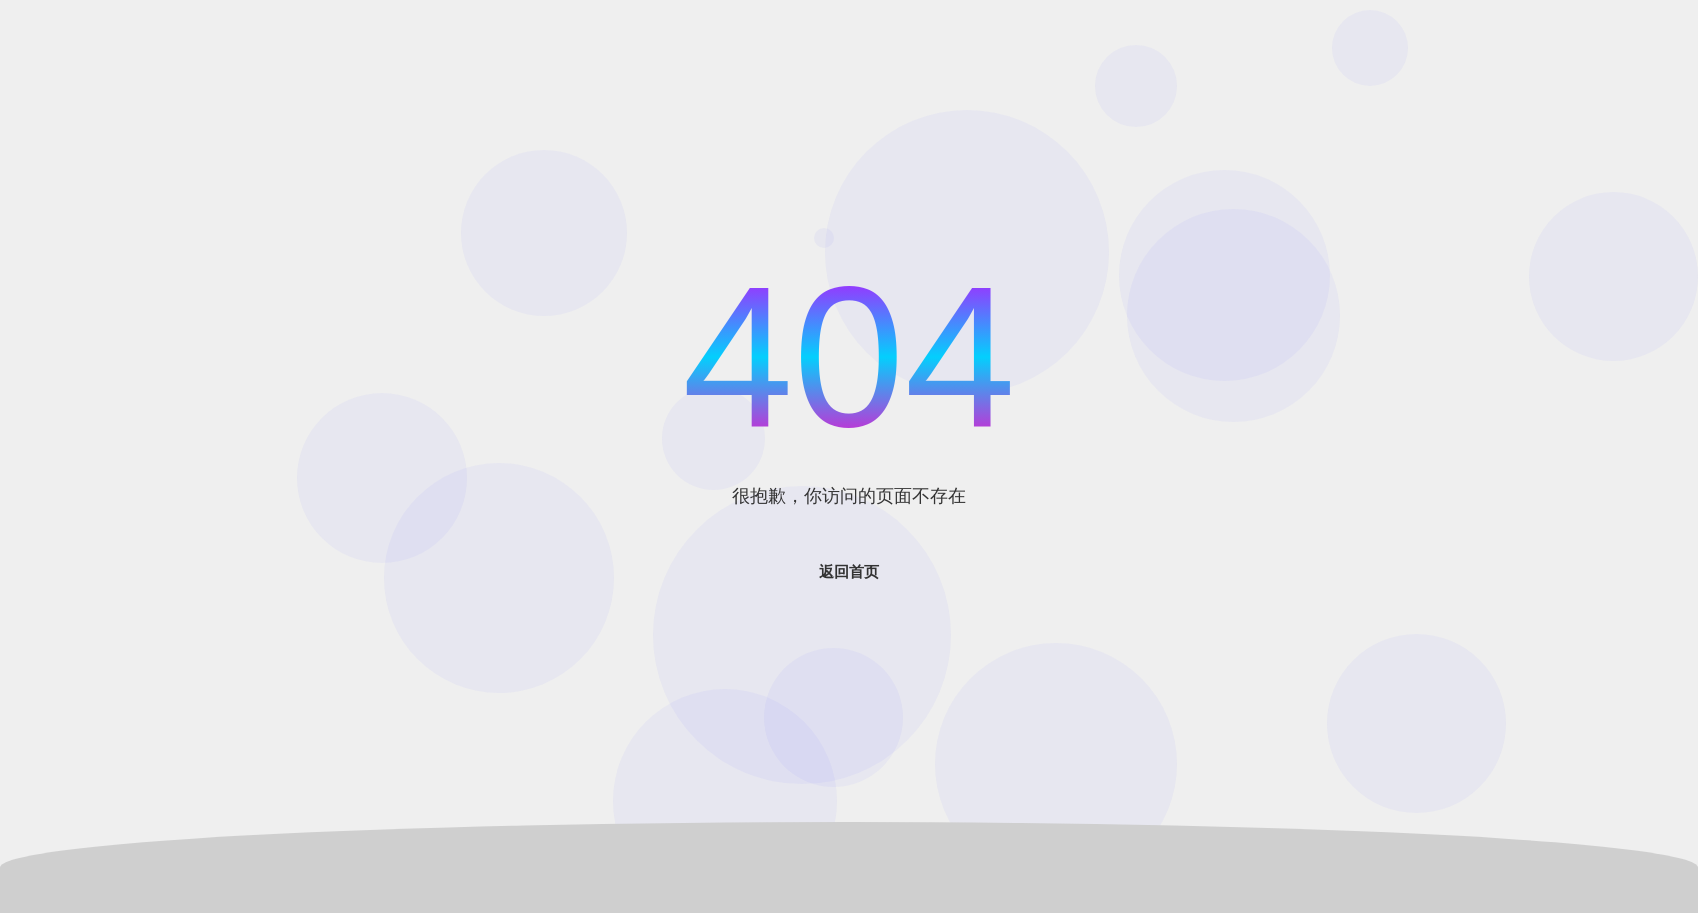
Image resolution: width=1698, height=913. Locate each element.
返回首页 (849, 571)
